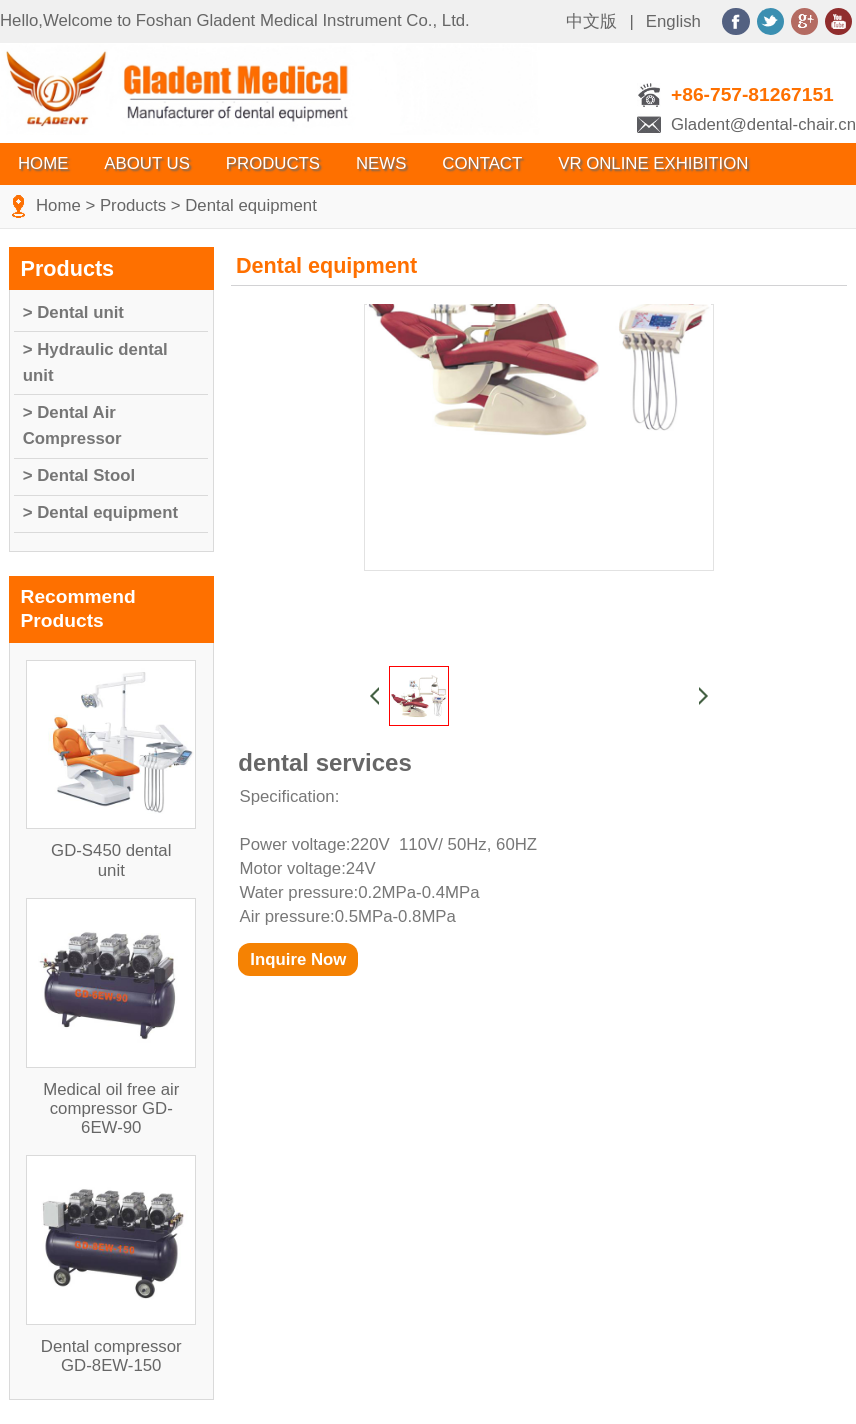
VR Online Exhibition (653, 163)
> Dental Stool (79, 475)
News (381, 163)
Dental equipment (251, 205)
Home (43, 163)
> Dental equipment (100, 512)
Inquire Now (298, 959)
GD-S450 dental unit (111, 860)
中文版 (591, 21)
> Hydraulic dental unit (95, 362)
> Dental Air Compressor (72, 425)
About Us (146, 163)
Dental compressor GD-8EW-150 (111, 1356)
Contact (482, 163)
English (673, 21)
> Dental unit (73, 312)
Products (273, 163)
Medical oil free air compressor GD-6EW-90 (111, 1108)
